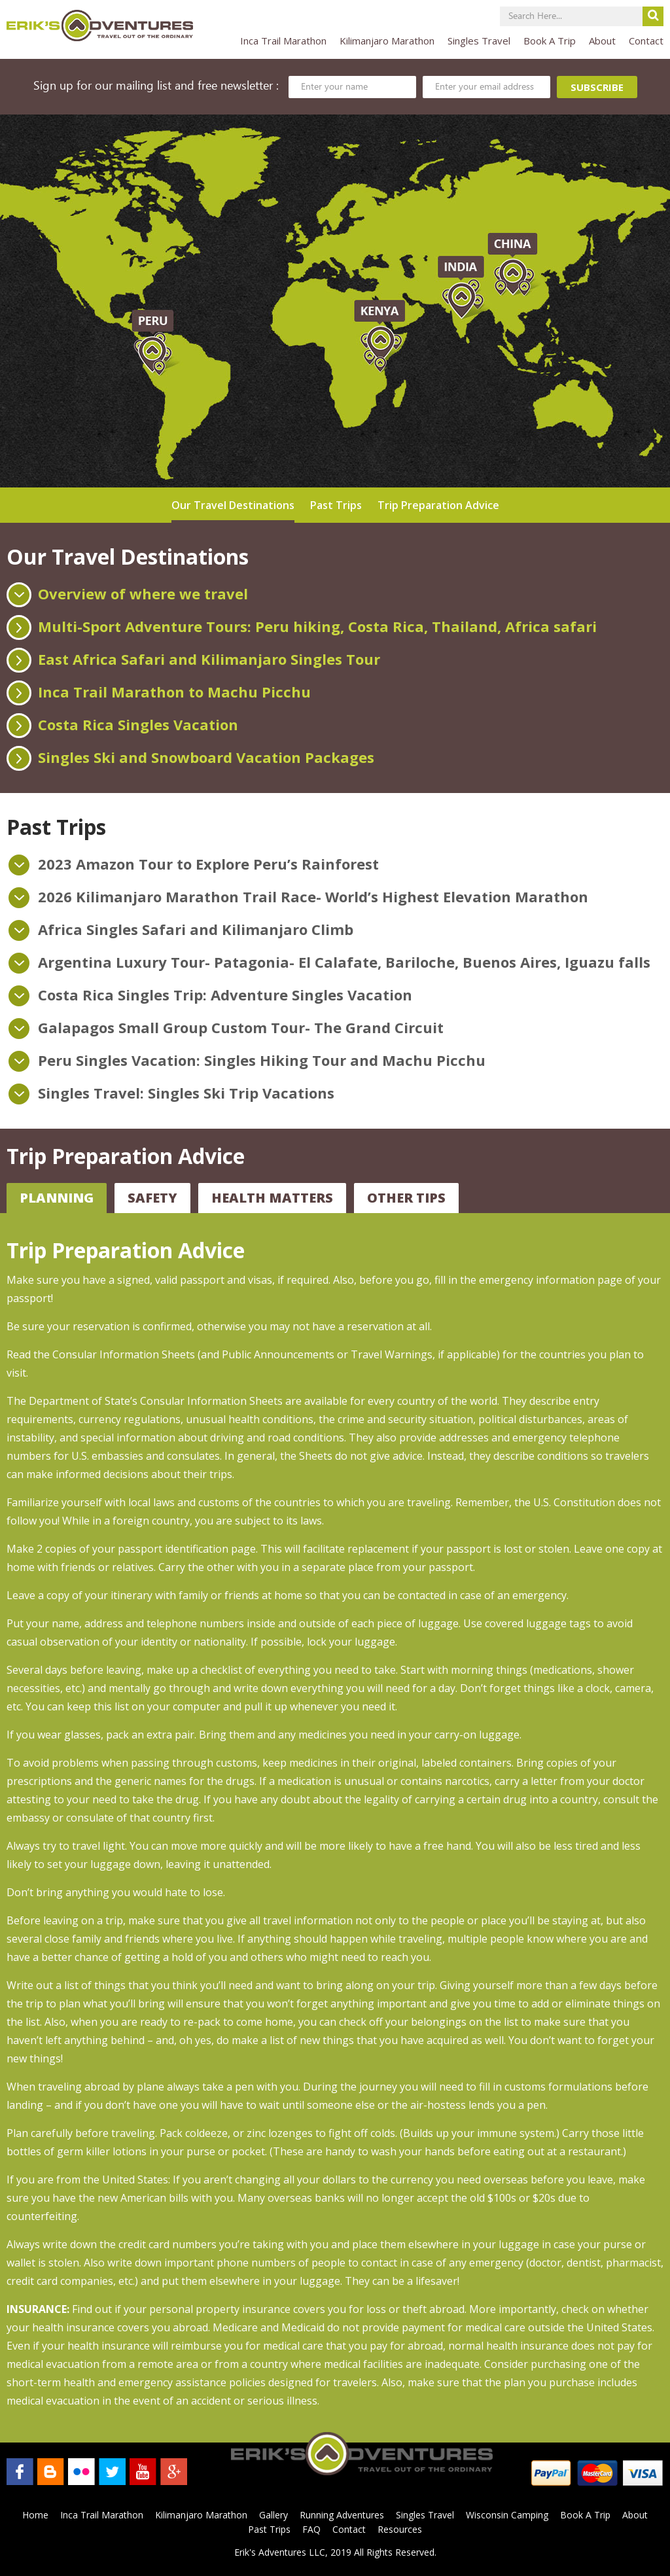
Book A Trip (549, 40)
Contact (646, 40)
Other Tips (406, 1198)
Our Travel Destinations (232, 505)
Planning (57, 1198)
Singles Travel (479, 40)
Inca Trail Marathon (283, 40)
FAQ (311, 2529)
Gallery (273, 2515)
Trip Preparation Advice (438, 505)
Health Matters (272, 1198)
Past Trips (336, 505)
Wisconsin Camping (507, 2515)
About (602, 40)
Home (35, 2515)
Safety (152, 1198)
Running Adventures (342, 2515)
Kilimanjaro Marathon (387, 40)
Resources (400, 2529)
